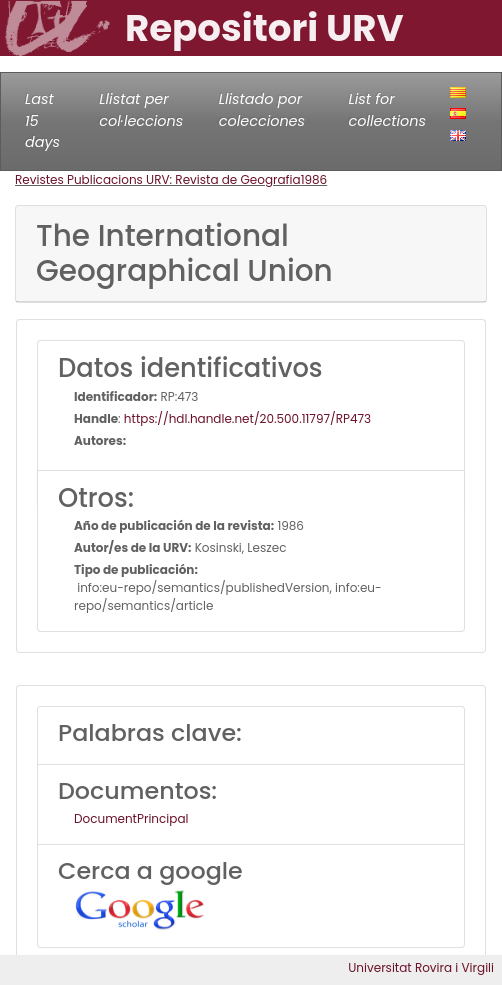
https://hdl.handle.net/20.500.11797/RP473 (247, 418)
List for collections (387, 110)
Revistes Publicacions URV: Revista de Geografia (158, 179)
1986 (314, 179)
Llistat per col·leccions (141, 110)
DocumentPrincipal (131, 818)
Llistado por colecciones (262, 110)
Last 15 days (42, 120)
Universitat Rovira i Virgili (421, 967)
